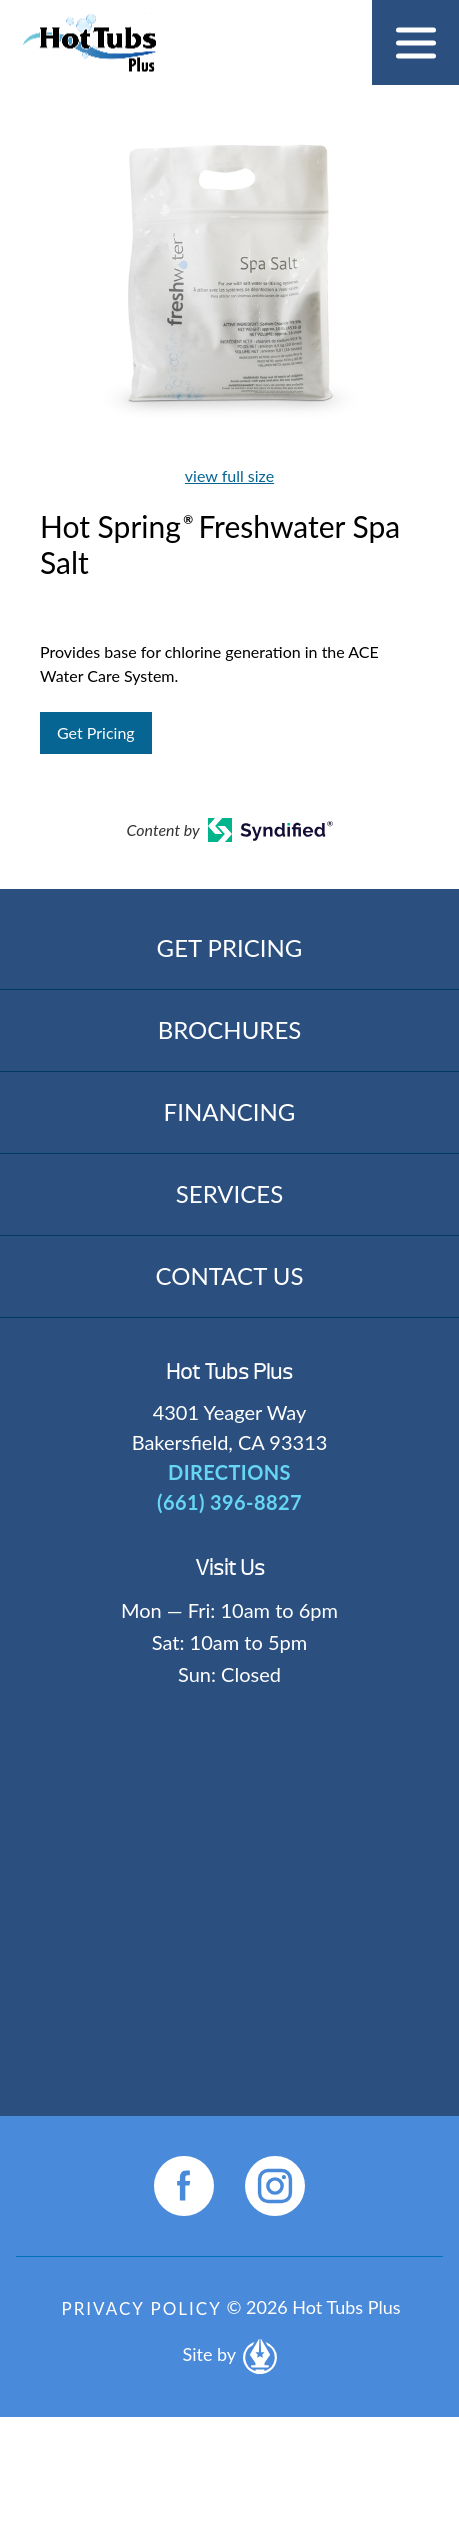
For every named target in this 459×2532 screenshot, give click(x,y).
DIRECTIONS (229, 1472)
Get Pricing (96, 732)
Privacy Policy (141, 2308)
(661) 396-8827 (229, 1502)
